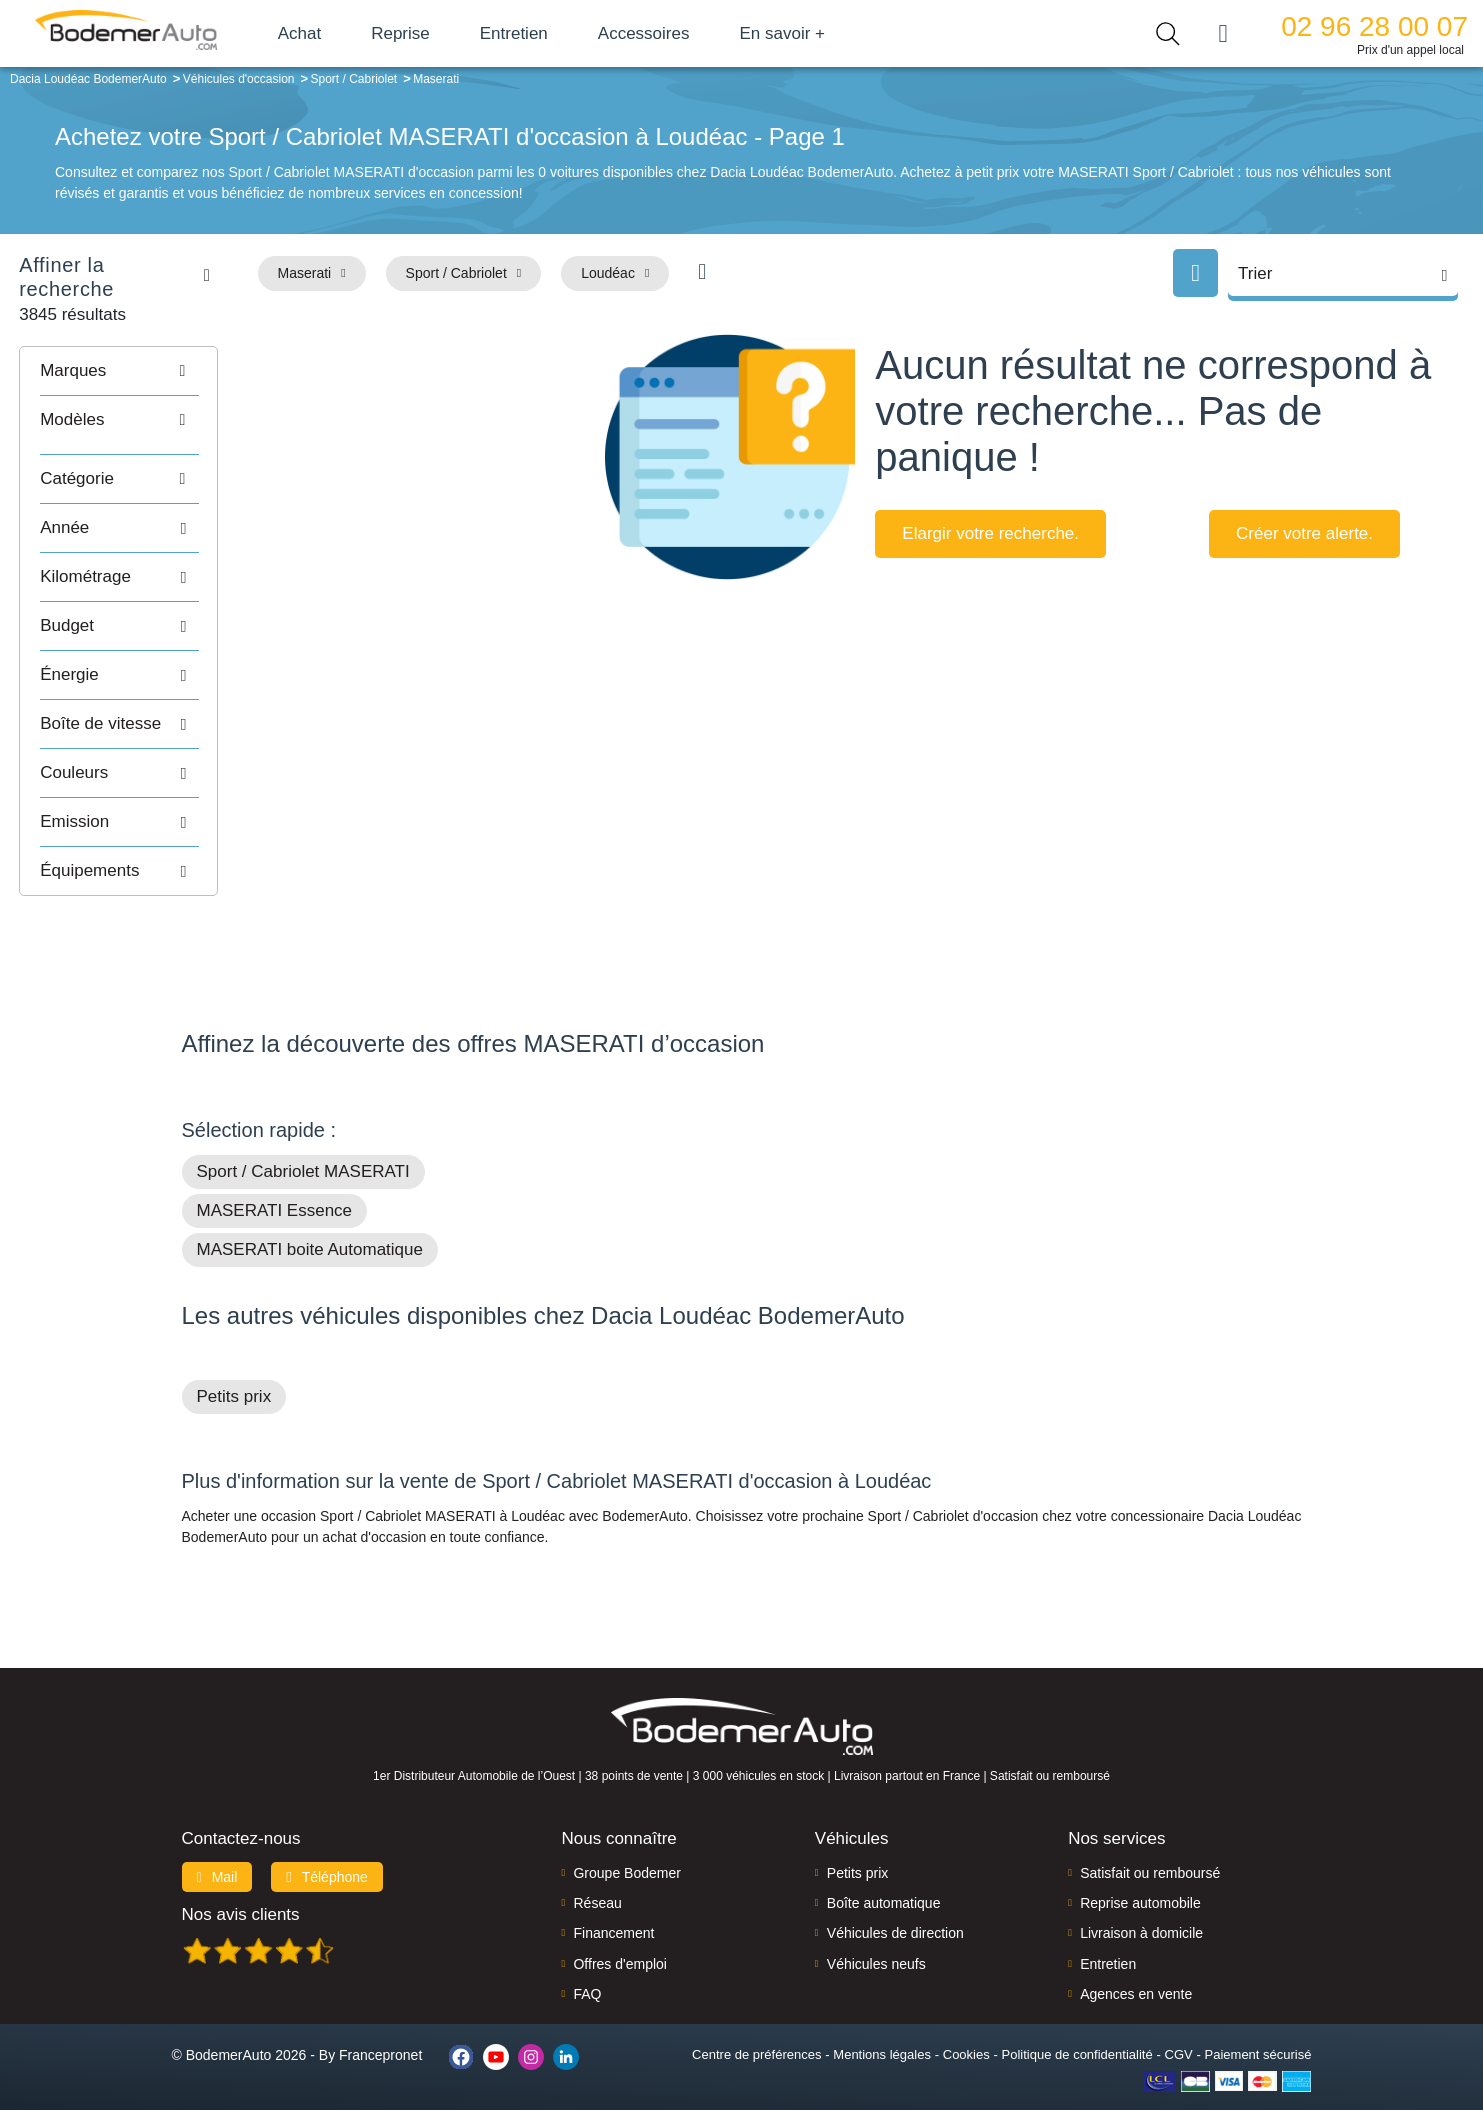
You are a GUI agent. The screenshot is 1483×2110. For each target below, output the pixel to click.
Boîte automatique (884, 1876)
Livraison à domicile (1141, 1906)
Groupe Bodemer (626, 1845)
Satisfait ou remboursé (1150, 1845)
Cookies (966, 2026)
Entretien (543, 33)
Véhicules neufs (876, 1936)
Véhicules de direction (895, 1906)
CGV (1179, 2026)
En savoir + (812, 33)
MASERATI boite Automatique (310, 1222)
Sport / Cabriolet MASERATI (303, 1144)
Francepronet (380, 2028)
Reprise (429, 33)
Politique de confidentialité (1077, 2026)
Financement (613, 1906)
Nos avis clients (241, 1886)
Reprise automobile (1140, 1876)
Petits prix (234, 1369)
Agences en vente (1136, 1967)
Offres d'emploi (619, 1936)
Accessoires (673, 33)
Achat (328, 33)
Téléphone (327, 1849)
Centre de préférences (756, 2026)
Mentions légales (882, 2026)
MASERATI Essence (275, 1183)
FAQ (587, 1967)
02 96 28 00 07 (1374, 26)
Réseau (597, 1876)
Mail (217, 1849)
